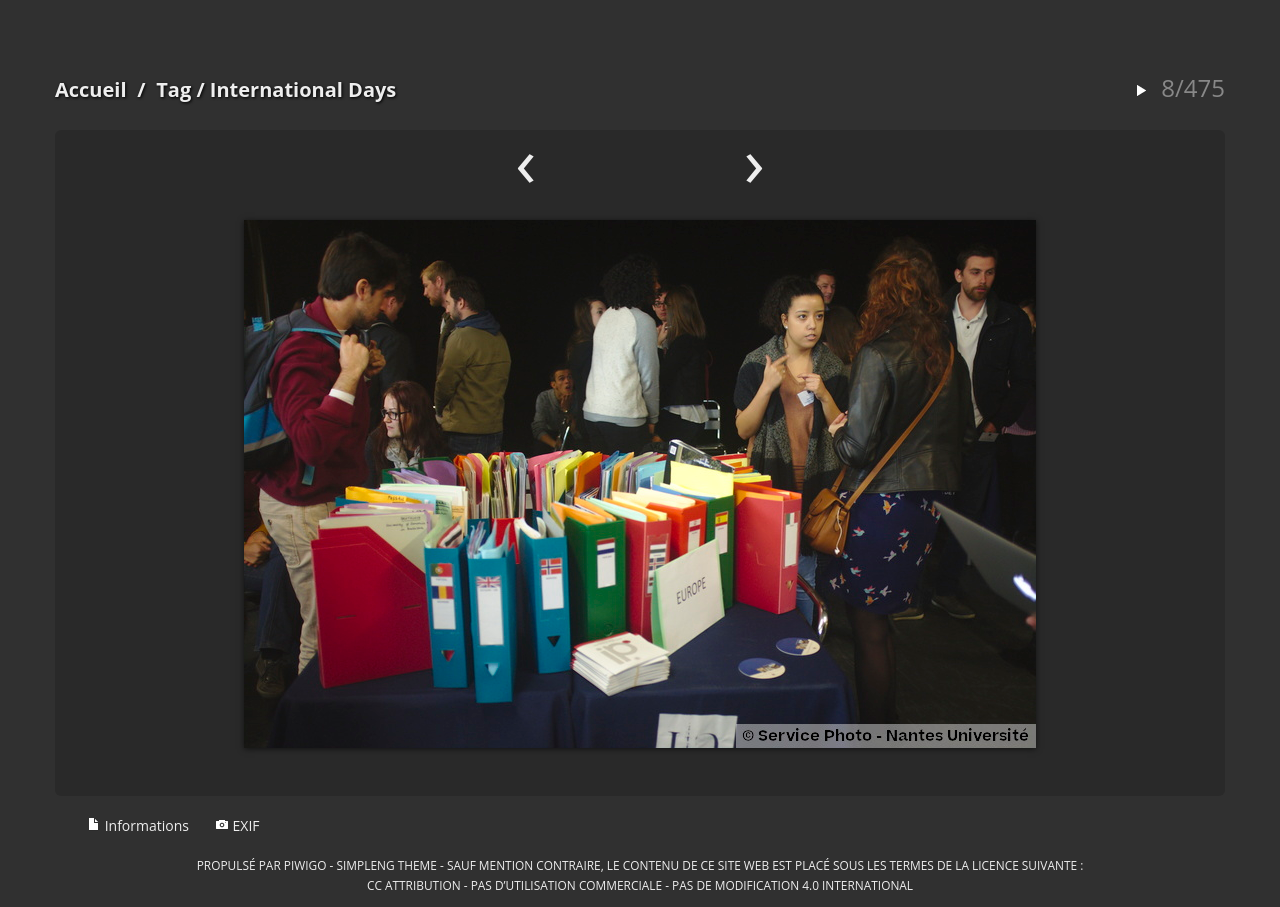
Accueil (91, 89)
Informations (138, 825)
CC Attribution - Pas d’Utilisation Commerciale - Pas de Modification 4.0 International (640, 885)
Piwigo (305, 865)
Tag (173, 89)
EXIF (237, 825)
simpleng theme (387, 865)
